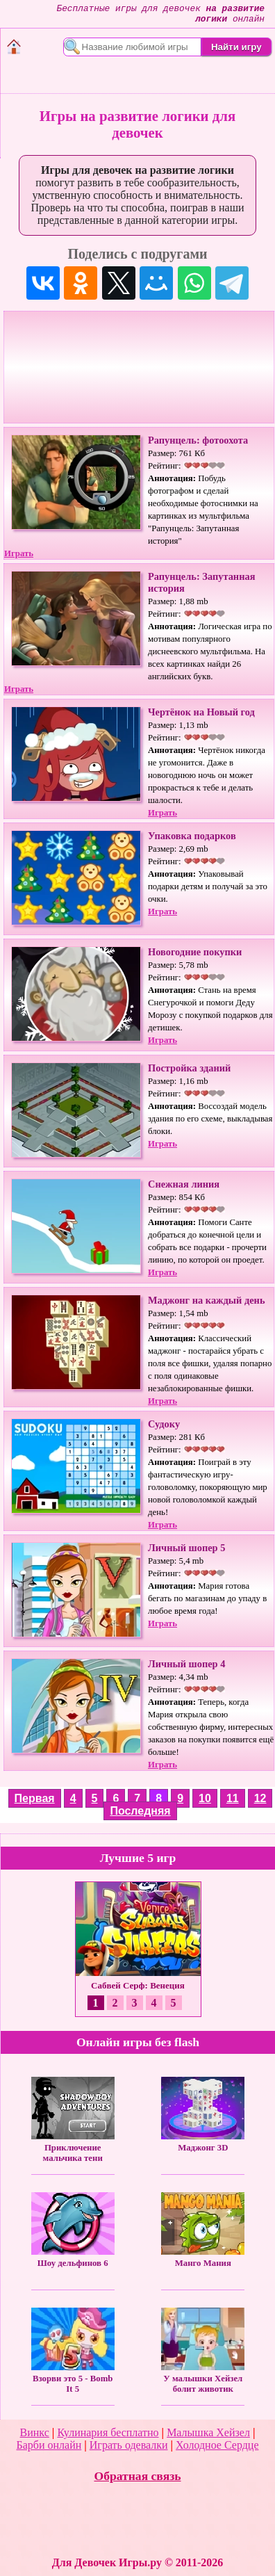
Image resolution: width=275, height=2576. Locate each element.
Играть (18, 553)
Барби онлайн (48, 2445)
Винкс (34, 2432)
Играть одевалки (129, 2445)
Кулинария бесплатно (107, 2432)
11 (232, 1798)
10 (205, 1798)
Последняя (140, 1811)
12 (260, 1798)
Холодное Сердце (217, 2445)
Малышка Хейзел (208, 2432)
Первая (35, 1798)
